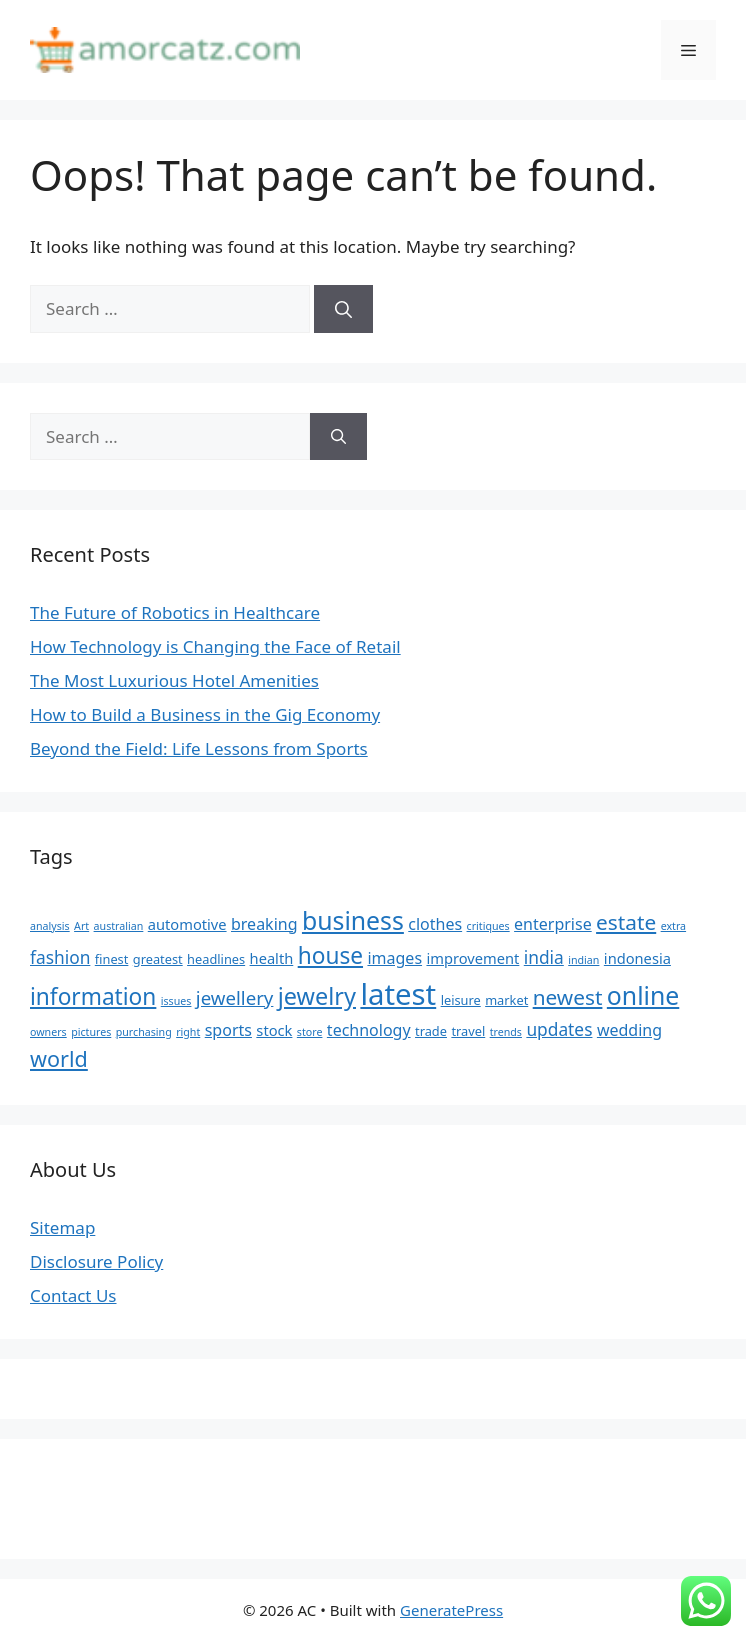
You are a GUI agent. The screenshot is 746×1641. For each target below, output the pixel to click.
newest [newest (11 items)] (568, 997)
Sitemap (62, 1227)
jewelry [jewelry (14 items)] (317, 996)
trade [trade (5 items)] (431, 1031)
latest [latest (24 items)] (398, 994)
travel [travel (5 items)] (468, 1031)
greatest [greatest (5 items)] (158, 959)
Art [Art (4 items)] (81, 926)
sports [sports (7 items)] (228, 1030)
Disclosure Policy (96, 1261)
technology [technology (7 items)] (369, 1030)
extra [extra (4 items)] (673, 926)
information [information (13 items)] (93, 996)
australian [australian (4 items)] (119, 926)
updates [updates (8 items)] (559, 1029)
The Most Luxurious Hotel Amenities (174, 680)
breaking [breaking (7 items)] (264, 924)
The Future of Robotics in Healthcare (175, 612)
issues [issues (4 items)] (176, 1001)
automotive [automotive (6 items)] (187, 924)
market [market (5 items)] (506, 1000)
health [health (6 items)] (272, 958)
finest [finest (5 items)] (112, 959)
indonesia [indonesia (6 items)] (637, 958)
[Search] (343, 309)
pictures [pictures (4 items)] (91, 1032)
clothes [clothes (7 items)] (435, 924)
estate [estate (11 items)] (626, 922)
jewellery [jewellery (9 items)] (235, 997)
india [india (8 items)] (544, 957)
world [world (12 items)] (59, 1058)
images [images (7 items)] (394, 958)
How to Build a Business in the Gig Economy (205, 714)
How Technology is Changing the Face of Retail (215, 646)
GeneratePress (451, 1610)
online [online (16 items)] (643, 995)
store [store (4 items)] (310, 1032)
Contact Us (73, 1295)
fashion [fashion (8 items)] (60, 957)
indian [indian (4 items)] (583, 960)
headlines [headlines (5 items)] (216, 959)
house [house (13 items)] (330, 955)
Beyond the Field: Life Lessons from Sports (199, 748)
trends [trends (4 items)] (506, 1032)
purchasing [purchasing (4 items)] (144, 1032)
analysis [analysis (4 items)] (50, 926)
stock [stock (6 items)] (274, 1030)
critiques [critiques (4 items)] (488, 926)
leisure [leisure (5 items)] (461, 1000)
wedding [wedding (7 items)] (629, 1030)
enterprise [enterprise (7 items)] (553, 924)
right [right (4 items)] (188, 1032)
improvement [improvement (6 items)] (472, 958)
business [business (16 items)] (353, 920)
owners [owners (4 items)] (48, 1032)
